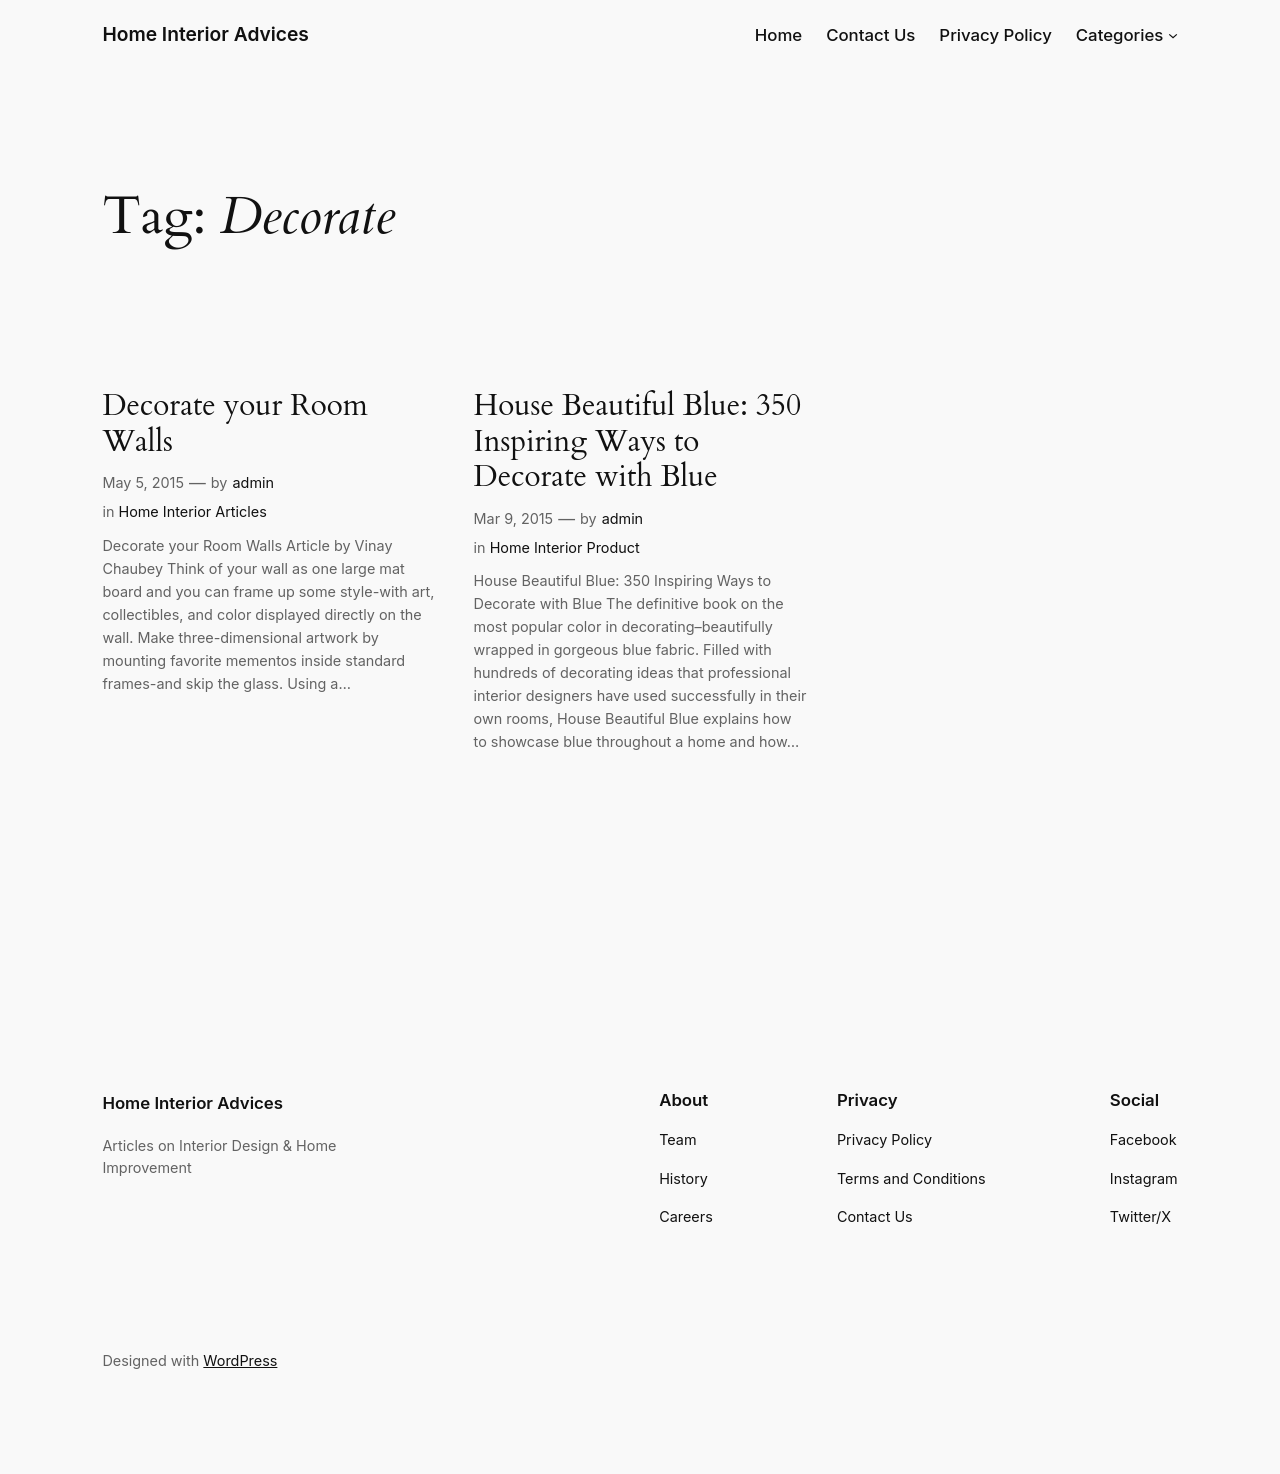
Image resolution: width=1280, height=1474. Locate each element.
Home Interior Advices (205, 34)
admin (253, 482)
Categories (1120, 35)
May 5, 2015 (143, 482)
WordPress (240, 1360)
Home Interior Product (565, 547)
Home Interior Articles (192, 511)
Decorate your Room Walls (234, 424)
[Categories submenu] (1173, 35)
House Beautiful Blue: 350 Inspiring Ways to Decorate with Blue (638, 442)
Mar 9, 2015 (514, 518)
